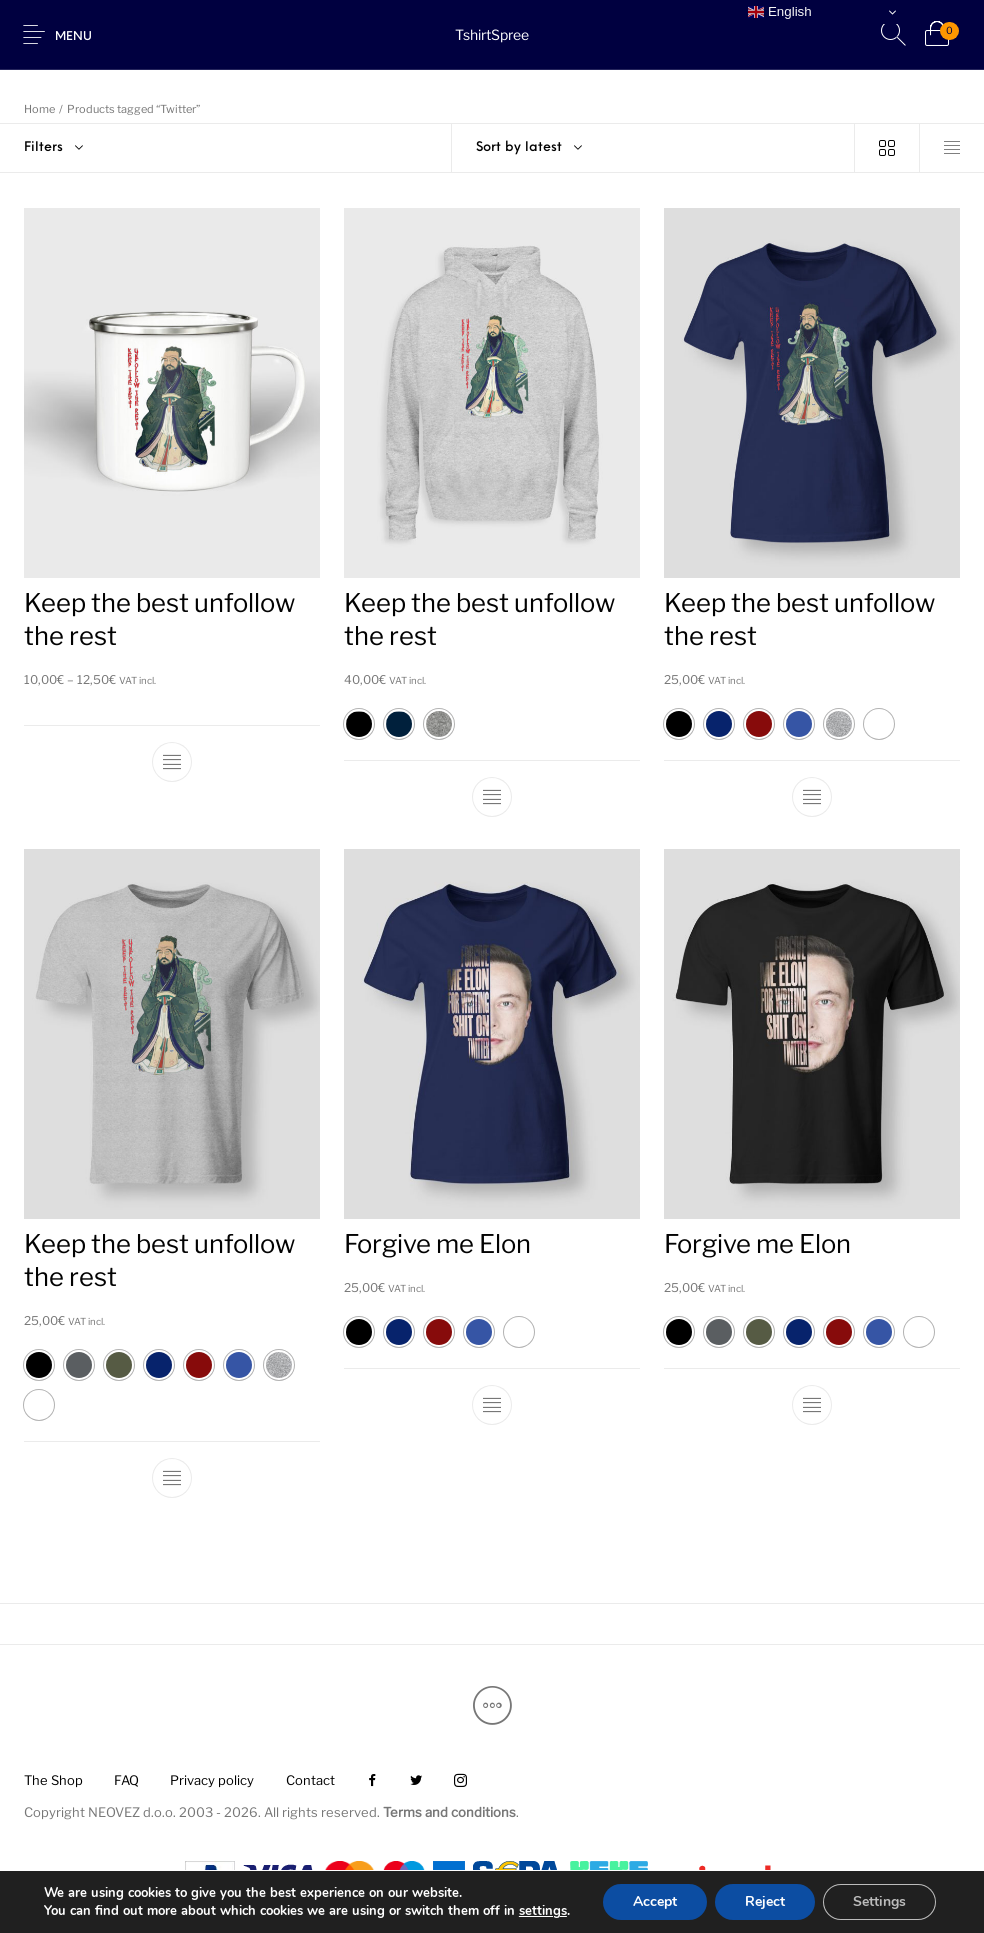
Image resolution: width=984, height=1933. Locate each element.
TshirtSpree (492, 34)
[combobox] (653, 148)
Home (39, 109)
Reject (765, 1901)
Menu (73, 37)
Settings (879, 1901)
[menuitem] (53, 1781)
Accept (655, 1901)
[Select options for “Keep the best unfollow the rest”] (172, 762)
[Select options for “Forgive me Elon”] (492, 1405)
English (779, 12)
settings (543, 1911)
